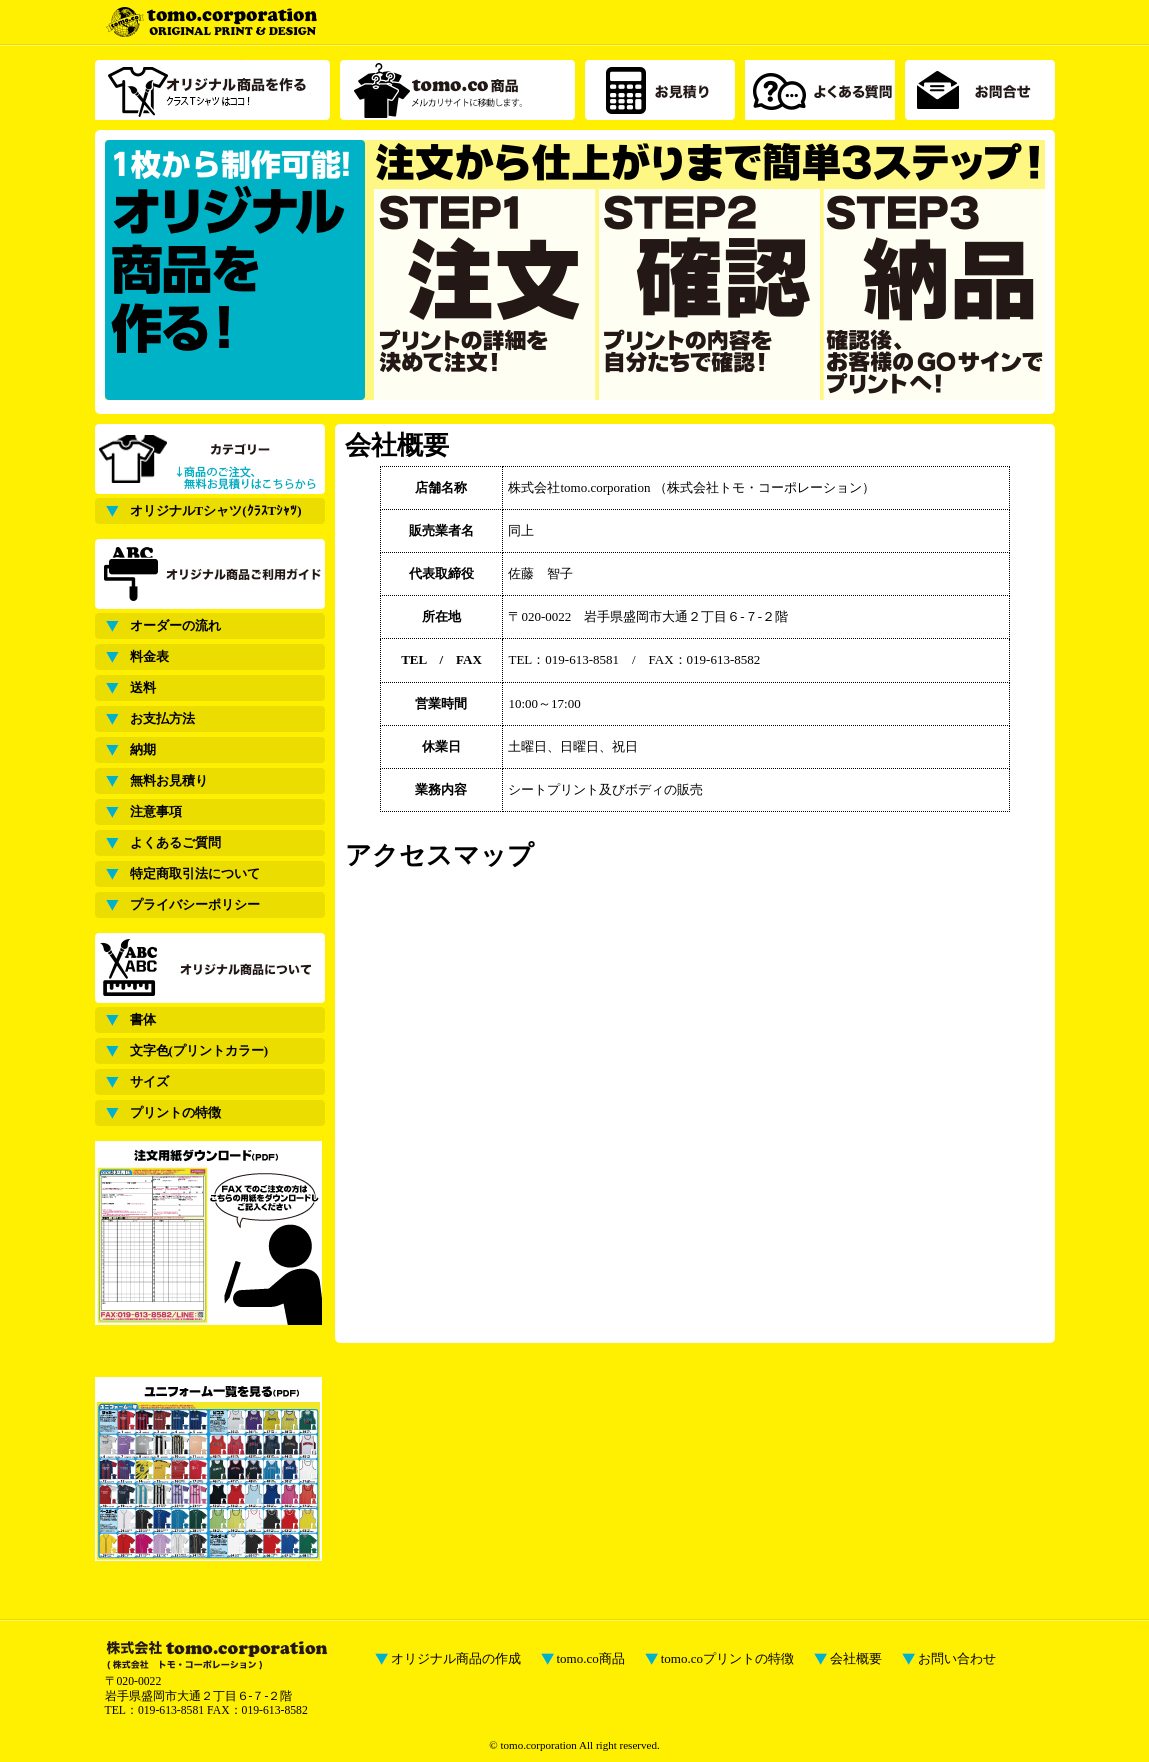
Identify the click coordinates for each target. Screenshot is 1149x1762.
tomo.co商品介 (457, 90)
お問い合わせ (957, 1658)
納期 (143, 749)
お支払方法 (162, 718)
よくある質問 (820, 90)
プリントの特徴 (175, 1112)
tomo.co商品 (591, 1658)
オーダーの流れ (175, 625)
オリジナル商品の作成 (456, 1658)
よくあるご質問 (175, 842)
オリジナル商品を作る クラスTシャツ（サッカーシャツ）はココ (212, 90)
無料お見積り (169, 780)
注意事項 (156, 811)
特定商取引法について (195, 873)
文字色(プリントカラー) (199, 1050)
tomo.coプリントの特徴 (727, 1658)
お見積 (660, 90)
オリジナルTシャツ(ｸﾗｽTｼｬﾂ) (216, 510)
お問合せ (980, 90)
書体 (143, 1019)
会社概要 (856, 1658)
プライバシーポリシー (195, 904)
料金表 (149, 656)
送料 (143, 687)
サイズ (149, 1081)
